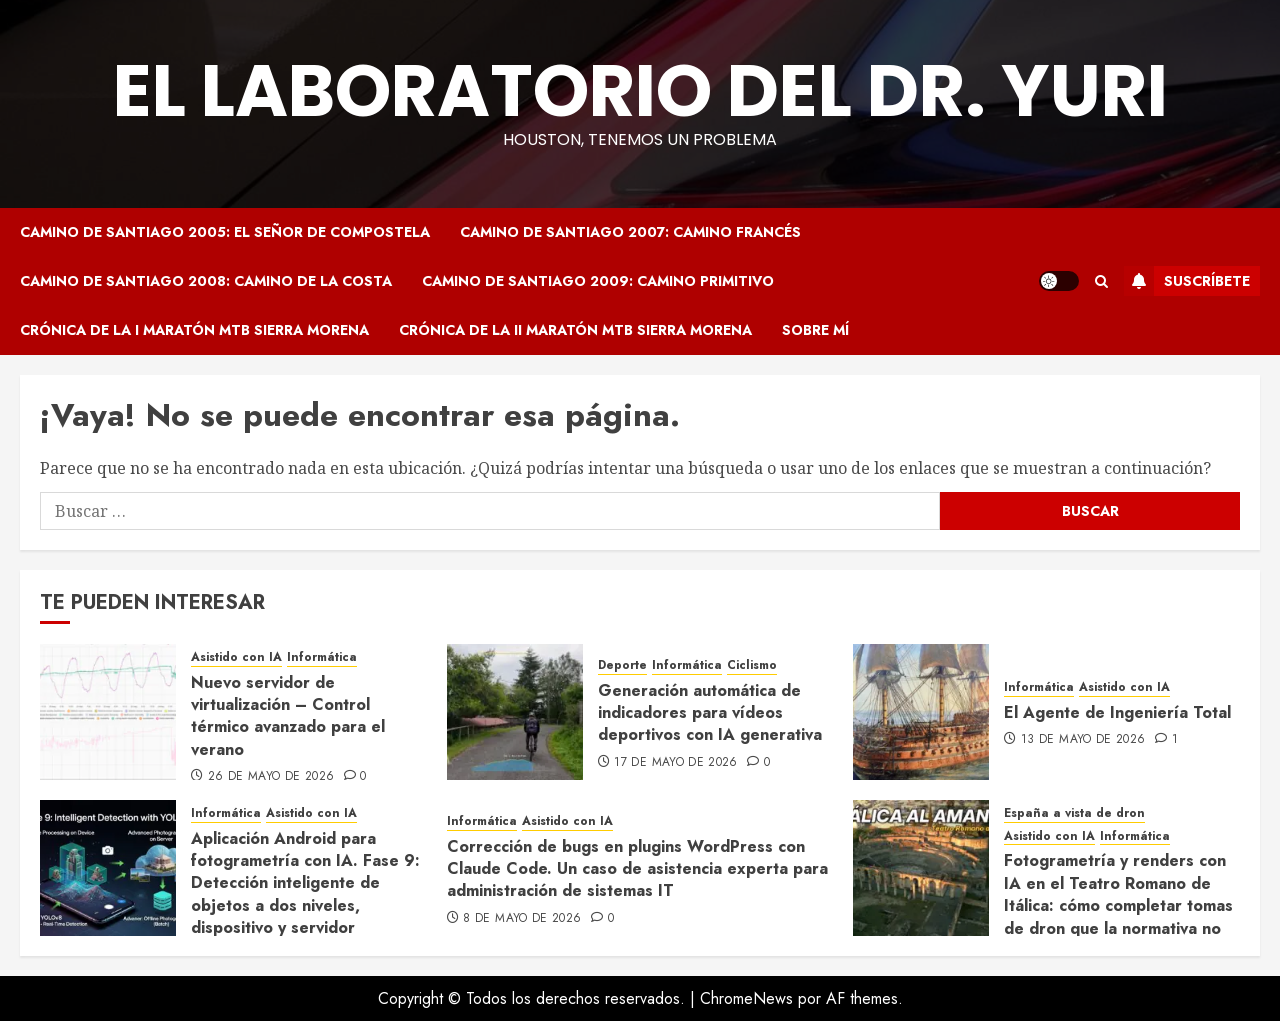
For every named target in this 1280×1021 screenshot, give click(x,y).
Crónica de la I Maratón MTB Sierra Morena (194, 330)
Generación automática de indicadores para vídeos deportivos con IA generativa (710, 713)
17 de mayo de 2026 (675, 763)
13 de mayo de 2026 (1083, 740)
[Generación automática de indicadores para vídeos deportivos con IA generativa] (515, 712)
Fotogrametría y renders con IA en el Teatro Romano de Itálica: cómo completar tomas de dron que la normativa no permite (1118, 905)
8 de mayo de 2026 (522, 919)
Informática (322, 657)
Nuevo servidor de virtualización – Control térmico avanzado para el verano (288, 716)
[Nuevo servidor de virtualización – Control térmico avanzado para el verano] (108, 712)
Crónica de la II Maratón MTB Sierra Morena (575, 330)
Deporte (622, 665)
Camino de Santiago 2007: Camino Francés (630, 232)
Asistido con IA (236, 657)
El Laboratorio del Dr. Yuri (640, 90)
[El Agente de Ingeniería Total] (921, 712)
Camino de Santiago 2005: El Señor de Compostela (225, 232)
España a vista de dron (1074, 813)
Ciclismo (752, 665)
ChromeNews (746, 998)
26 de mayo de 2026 (271, 777)
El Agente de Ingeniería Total (1117, 712)
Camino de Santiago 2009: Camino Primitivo (598, 281)
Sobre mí (815, 330)
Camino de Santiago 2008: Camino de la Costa (206, 281)
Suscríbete (1187, 281)
